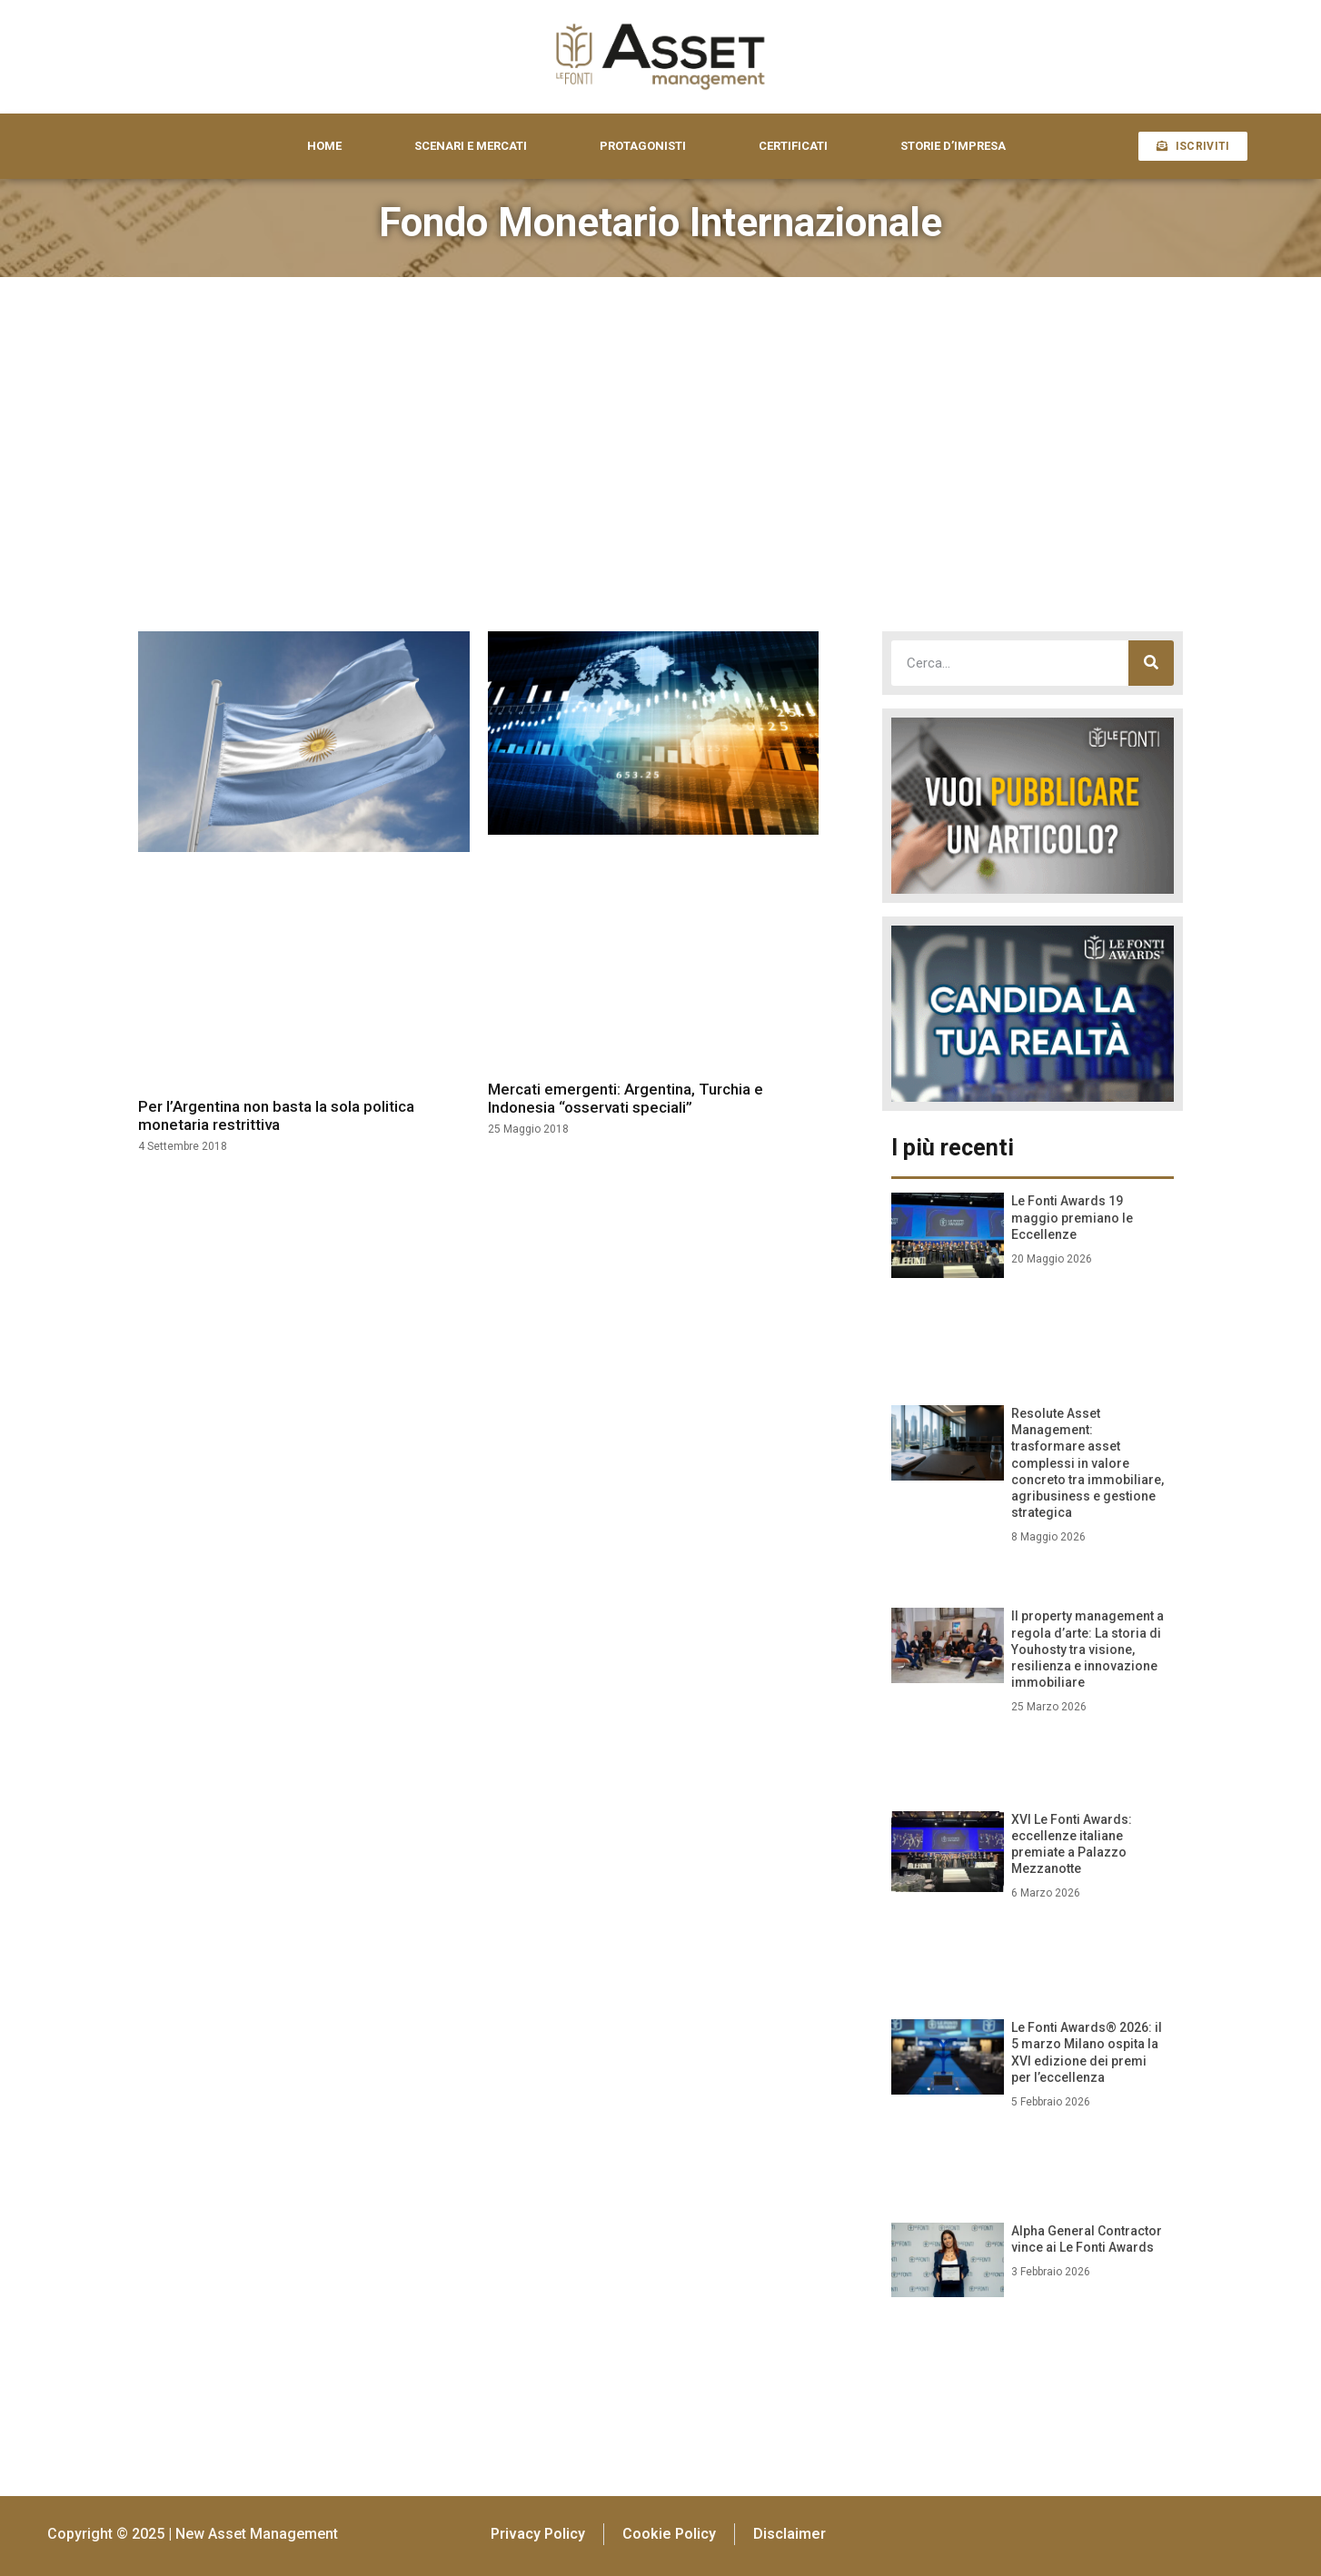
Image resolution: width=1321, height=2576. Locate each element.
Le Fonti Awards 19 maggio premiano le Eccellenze (1072, 1217)
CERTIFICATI (793, 146)
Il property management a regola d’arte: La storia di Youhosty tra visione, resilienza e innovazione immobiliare (1087, 1649)
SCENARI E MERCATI (470, 146)
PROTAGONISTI (643, 146)
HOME (324, 146)
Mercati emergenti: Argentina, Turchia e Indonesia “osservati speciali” (625, 1098)
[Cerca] (1151, 663)
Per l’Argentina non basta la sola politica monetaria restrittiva (276, 1115)
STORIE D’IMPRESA (953, 146)
